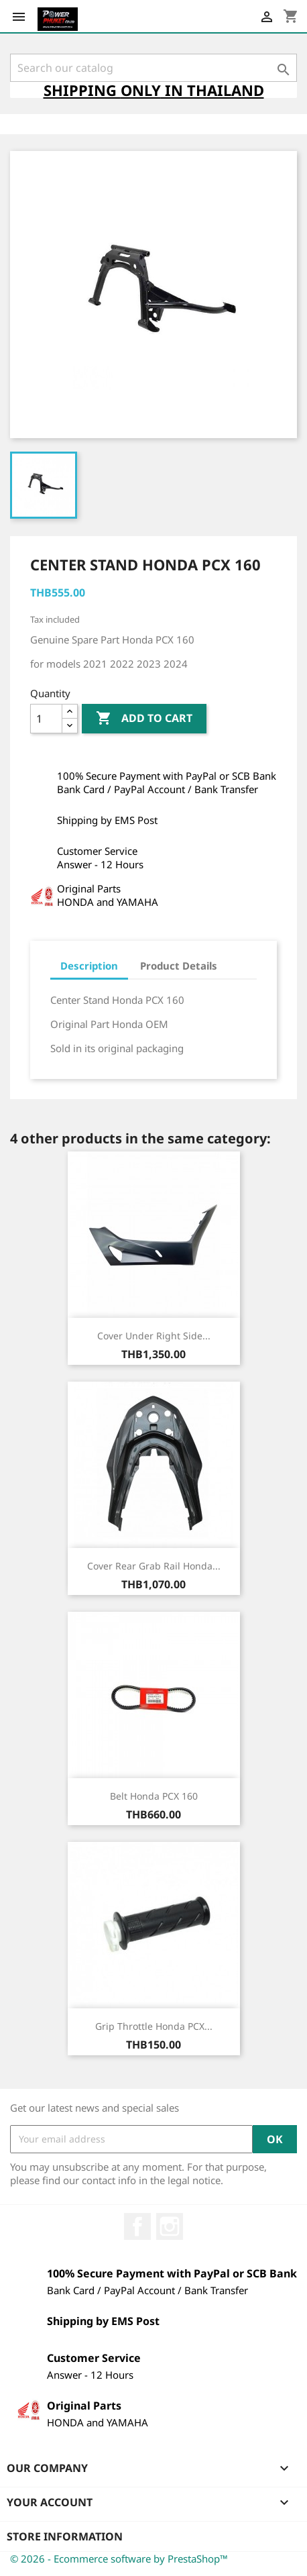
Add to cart (144, 718)
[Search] (153, 68)
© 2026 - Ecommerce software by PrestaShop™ (119, 2558)
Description (89, 965)
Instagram (169, 2226)
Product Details (178, 965)
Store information (65, 2536)
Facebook (137, 2226)
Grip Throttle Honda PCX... (153, 2026)
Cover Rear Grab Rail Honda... (154, 1565)
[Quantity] (46, 718)
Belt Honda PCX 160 (154, 1796)
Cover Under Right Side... (153, 1335)
